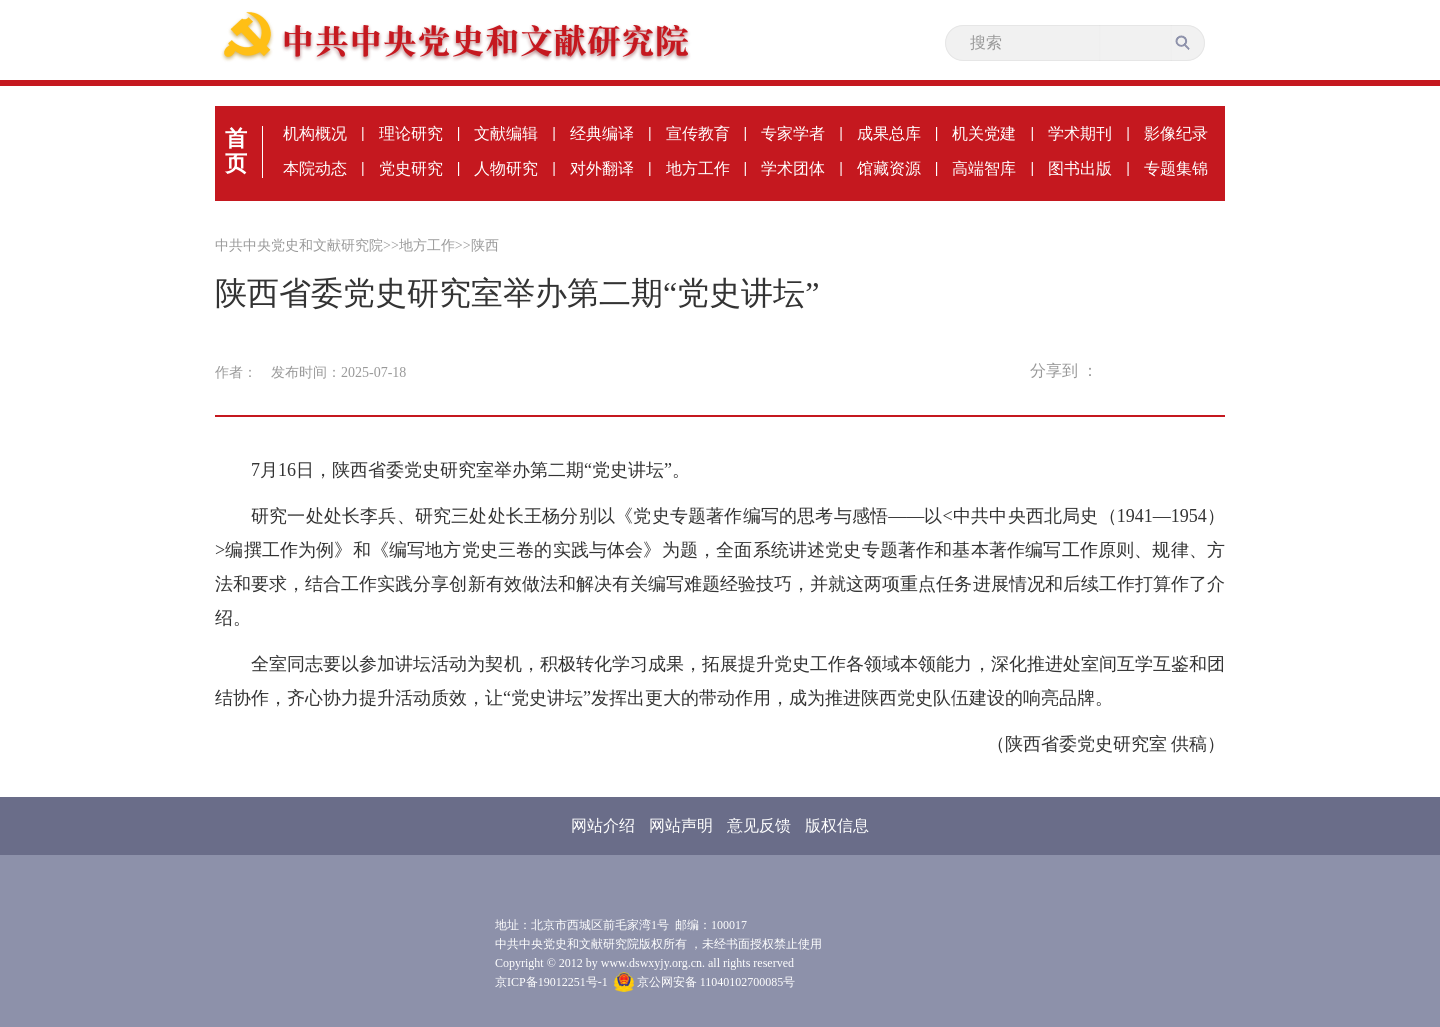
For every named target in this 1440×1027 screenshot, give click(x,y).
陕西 (485, 245)
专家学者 (793, 133)
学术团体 (793, 168)
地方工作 (698, 168)
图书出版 (1080, 168)
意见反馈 (759, 825)
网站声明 (681, 825)
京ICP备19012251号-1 (551, 982)
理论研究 (411, 133)
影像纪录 (1176, 133)
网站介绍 (603, 825)
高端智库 (984, 168)
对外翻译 (602, 168)
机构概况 (315, 133)
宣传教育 (698, 133)
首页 (236, 151)
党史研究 (411, 168)
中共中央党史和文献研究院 (299, 245)
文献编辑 (506, 133)
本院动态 (315, 168)
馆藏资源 (889, 168)
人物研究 (506, 168)
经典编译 (602, 133)
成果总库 (889, 133)
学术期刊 (1080, 133)
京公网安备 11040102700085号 (705, 982)
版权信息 (837, 825)
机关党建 (984, 133)
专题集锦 (1176, 168)
